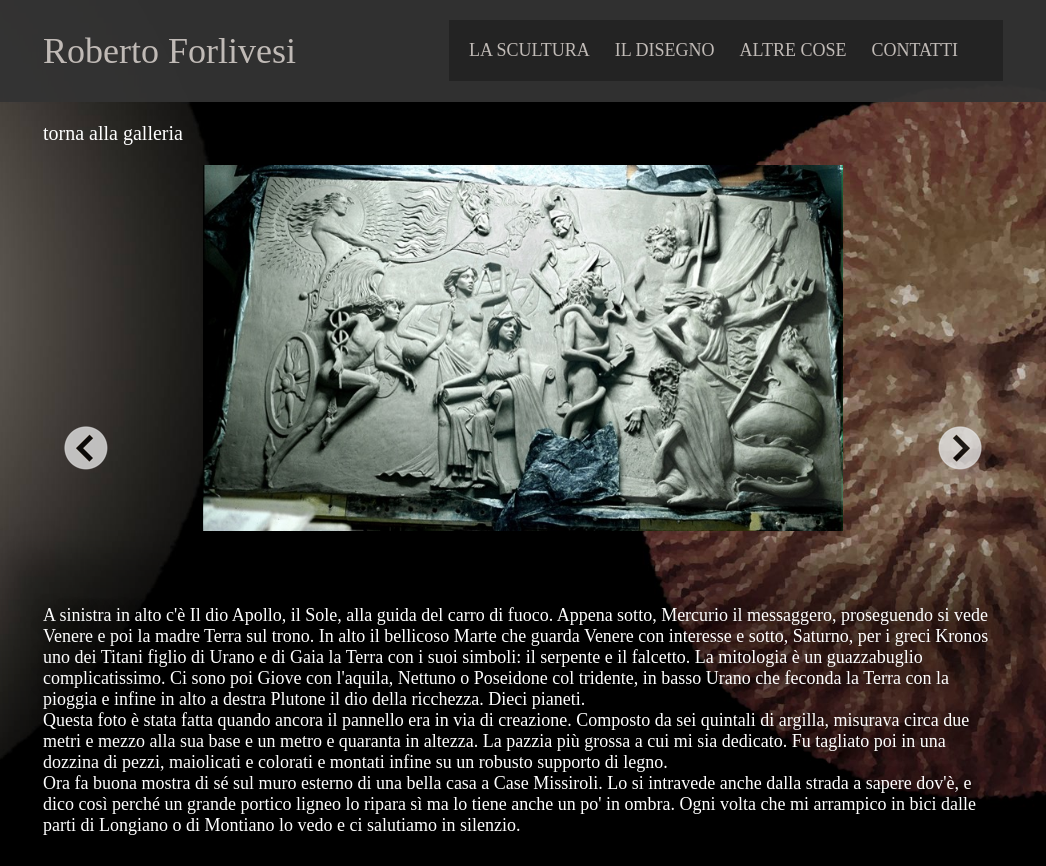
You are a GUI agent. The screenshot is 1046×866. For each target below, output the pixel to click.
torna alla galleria (113, 133)
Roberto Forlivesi (169, 51)
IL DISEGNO (665, 50)
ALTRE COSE (793, 50)
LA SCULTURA (529, 50)
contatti (914, 50)
